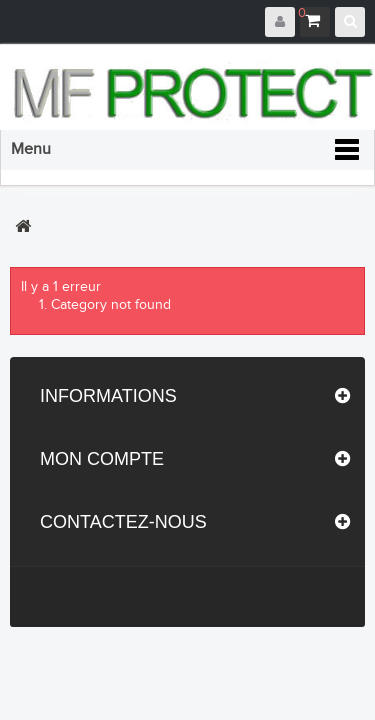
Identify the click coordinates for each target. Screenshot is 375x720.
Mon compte (102, 459)
